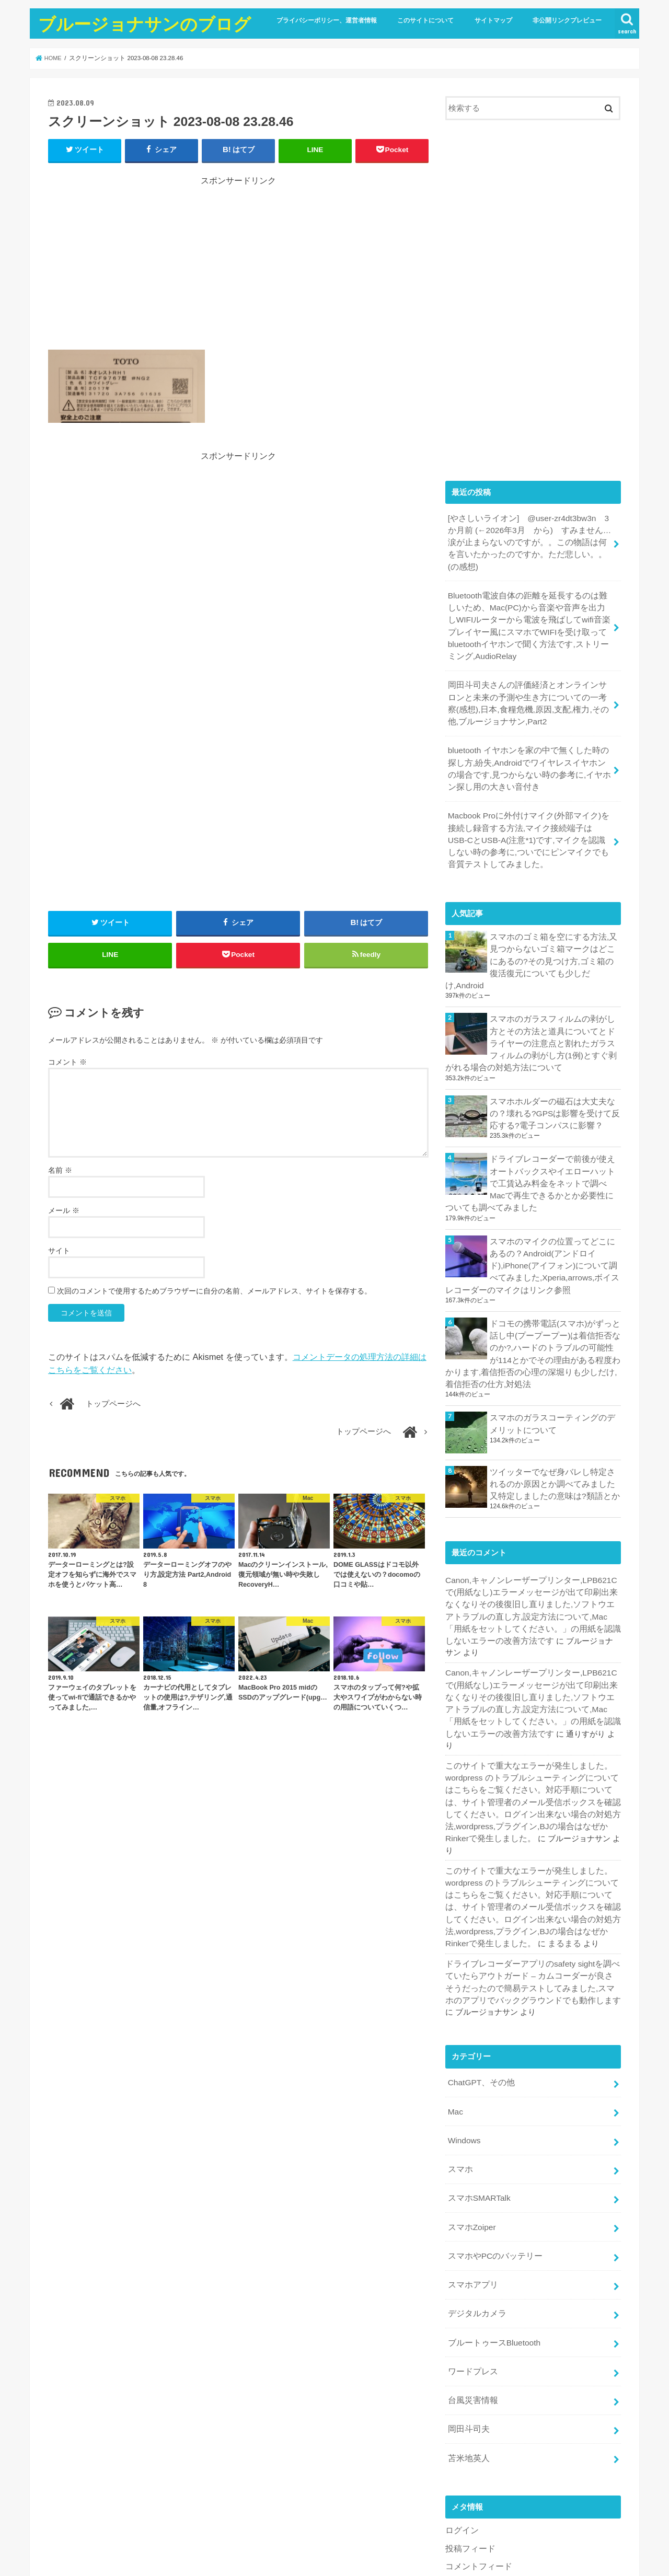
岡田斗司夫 (467, 2306)
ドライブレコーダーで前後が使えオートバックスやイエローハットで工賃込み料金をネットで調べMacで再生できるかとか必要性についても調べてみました (530, 1135)
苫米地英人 (467, 2334)
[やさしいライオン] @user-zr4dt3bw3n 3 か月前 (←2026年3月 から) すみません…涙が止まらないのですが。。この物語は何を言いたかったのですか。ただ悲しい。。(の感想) (528, 535)
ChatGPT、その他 (479, 1974)
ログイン (461, 2405)
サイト (59, 1255)
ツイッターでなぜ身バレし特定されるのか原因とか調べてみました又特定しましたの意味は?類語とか (552, 1428)
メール (63, 1215)
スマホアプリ (470, 2168)
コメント (67, 1066)
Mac (454, 2002)
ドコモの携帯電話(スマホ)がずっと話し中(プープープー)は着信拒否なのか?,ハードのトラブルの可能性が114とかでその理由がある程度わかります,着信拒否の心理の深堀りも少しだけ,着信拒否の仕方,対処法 (532, 1300)
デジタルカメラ (474, 2195)
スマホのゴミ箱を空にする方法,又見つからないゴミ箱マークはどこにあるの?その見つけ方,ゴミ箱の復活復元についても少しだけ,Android (553, 926)
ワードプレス (470, 2251)
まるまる (535, 1838)
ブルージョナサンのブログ (144, 24)
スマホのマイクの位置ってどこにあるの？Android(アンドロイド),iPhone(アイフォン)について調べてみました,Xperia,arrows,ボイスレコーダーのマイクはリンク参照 (532, 1215)
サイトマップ (493, 20)
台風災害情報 (470, 2278)
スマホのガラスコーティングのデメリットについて (552, 1368)
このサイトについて (425, 20)
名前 (60, 1175)
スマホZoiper (470, 2113)
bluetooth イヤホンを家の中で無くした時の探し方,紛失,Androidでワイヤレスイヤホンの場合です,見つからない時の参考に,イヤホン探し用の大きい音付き (527, 745)
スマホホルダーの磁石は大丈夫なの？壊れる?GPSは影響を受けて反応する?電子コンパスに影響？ (555, 1067)
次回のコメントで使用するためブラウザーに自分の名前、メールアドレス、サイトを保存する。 (214, 1295)
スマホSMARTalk (477, 2085)
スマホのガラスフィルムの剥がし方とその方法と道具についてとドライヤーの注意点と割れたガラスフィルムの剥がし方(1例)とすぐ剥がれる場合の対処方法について (531, 1000)
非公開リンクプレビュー (567, 20)
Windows (463, 2030)
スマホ (459, 2057)
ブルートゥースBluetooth (491, 2223)
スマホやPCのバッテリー (492, 2140)
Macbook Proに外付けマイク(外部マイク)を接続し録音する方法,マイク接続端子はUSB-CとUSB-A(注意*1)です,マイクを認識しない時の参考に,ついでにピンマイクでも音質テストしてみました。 (529, 814)
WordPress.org (471, 2458)
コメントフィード (476, 2440)
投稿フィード (468, 2423)
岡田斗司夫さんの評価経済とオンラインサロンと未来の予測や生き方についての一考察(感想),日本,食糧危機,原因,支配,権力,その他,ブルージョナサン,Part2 (527, 683)
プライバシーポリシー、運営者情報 (326, 20)
